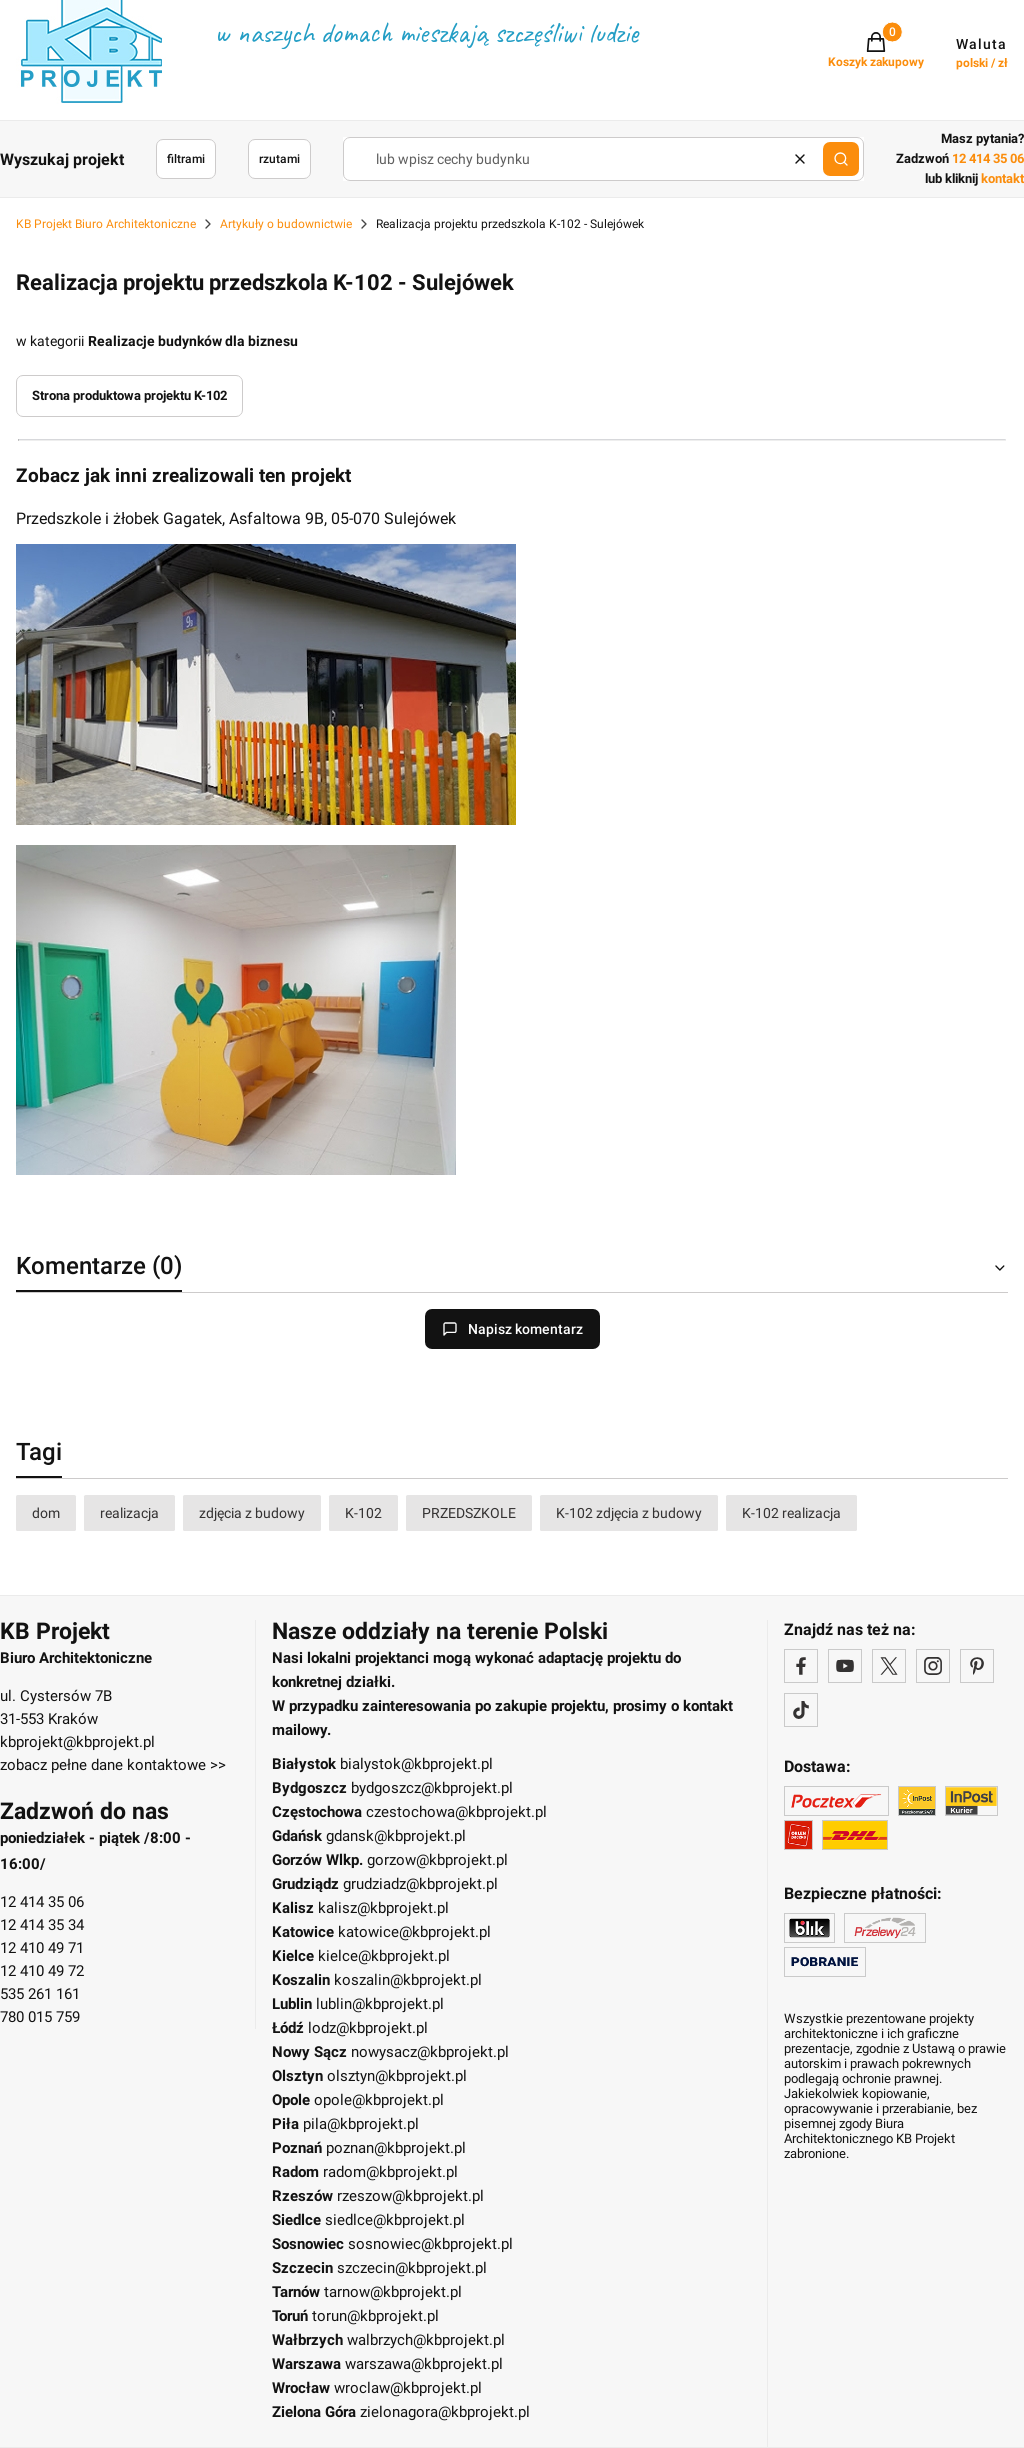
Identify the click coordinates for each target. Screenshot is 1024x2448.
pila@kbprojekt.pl (361, 2124)
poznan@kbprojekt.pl (396, 2148)
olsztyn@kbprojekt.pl (397, 2076)
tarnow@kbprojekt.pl (393, 2292)
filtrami (186, 159)
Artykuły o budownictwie (286, 224)
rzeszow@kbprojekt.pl (410, 2196)
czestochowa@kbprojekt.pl (456, 1812)
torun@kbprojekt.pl (375, 2316)
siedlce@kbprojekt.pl (395, 2220)
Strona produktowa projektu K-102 (129, 395)
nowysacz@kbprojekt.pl (430, 2052)
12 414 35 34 (42, 1925)
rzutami (279, 159)
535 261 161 (40, 1994)
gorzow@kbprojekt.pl (437, 1860)
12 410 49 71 (42, 1948)
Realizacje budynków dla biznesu (193, 341)
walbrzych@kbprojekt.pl (426, 2340)
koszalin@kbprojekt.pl (408, 1980)
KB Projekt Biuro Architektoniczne (106, 224)
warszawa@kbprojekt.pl (424, 2364)
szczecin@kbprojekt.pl (412, 2268)
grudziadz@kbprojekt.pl (420, 1884)
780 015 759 (40, 2017)
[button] (841, 159)
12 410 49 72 (42, 1971)
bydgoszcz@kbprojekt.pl (432, 1788)
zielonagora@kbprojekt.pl (445, 2412)
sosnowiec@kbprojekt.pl (430, 2244)
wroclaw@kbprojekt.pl (408, 2388)
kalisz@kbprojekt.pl (383, 1908)
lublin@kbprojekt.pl (380, 2004)
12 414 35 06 (42, 1902)
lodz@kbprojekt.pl (368, 2028)
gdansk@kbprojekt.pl (396, 1836)
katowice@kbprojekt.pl (414, 1932)
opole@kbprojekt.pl (379, 2100)
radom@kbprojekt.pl (390, 2172)
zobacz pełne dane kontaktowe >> (113, 1765)
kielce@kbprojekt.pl (384, 1956)
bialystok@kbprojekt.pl (416, 1764)
